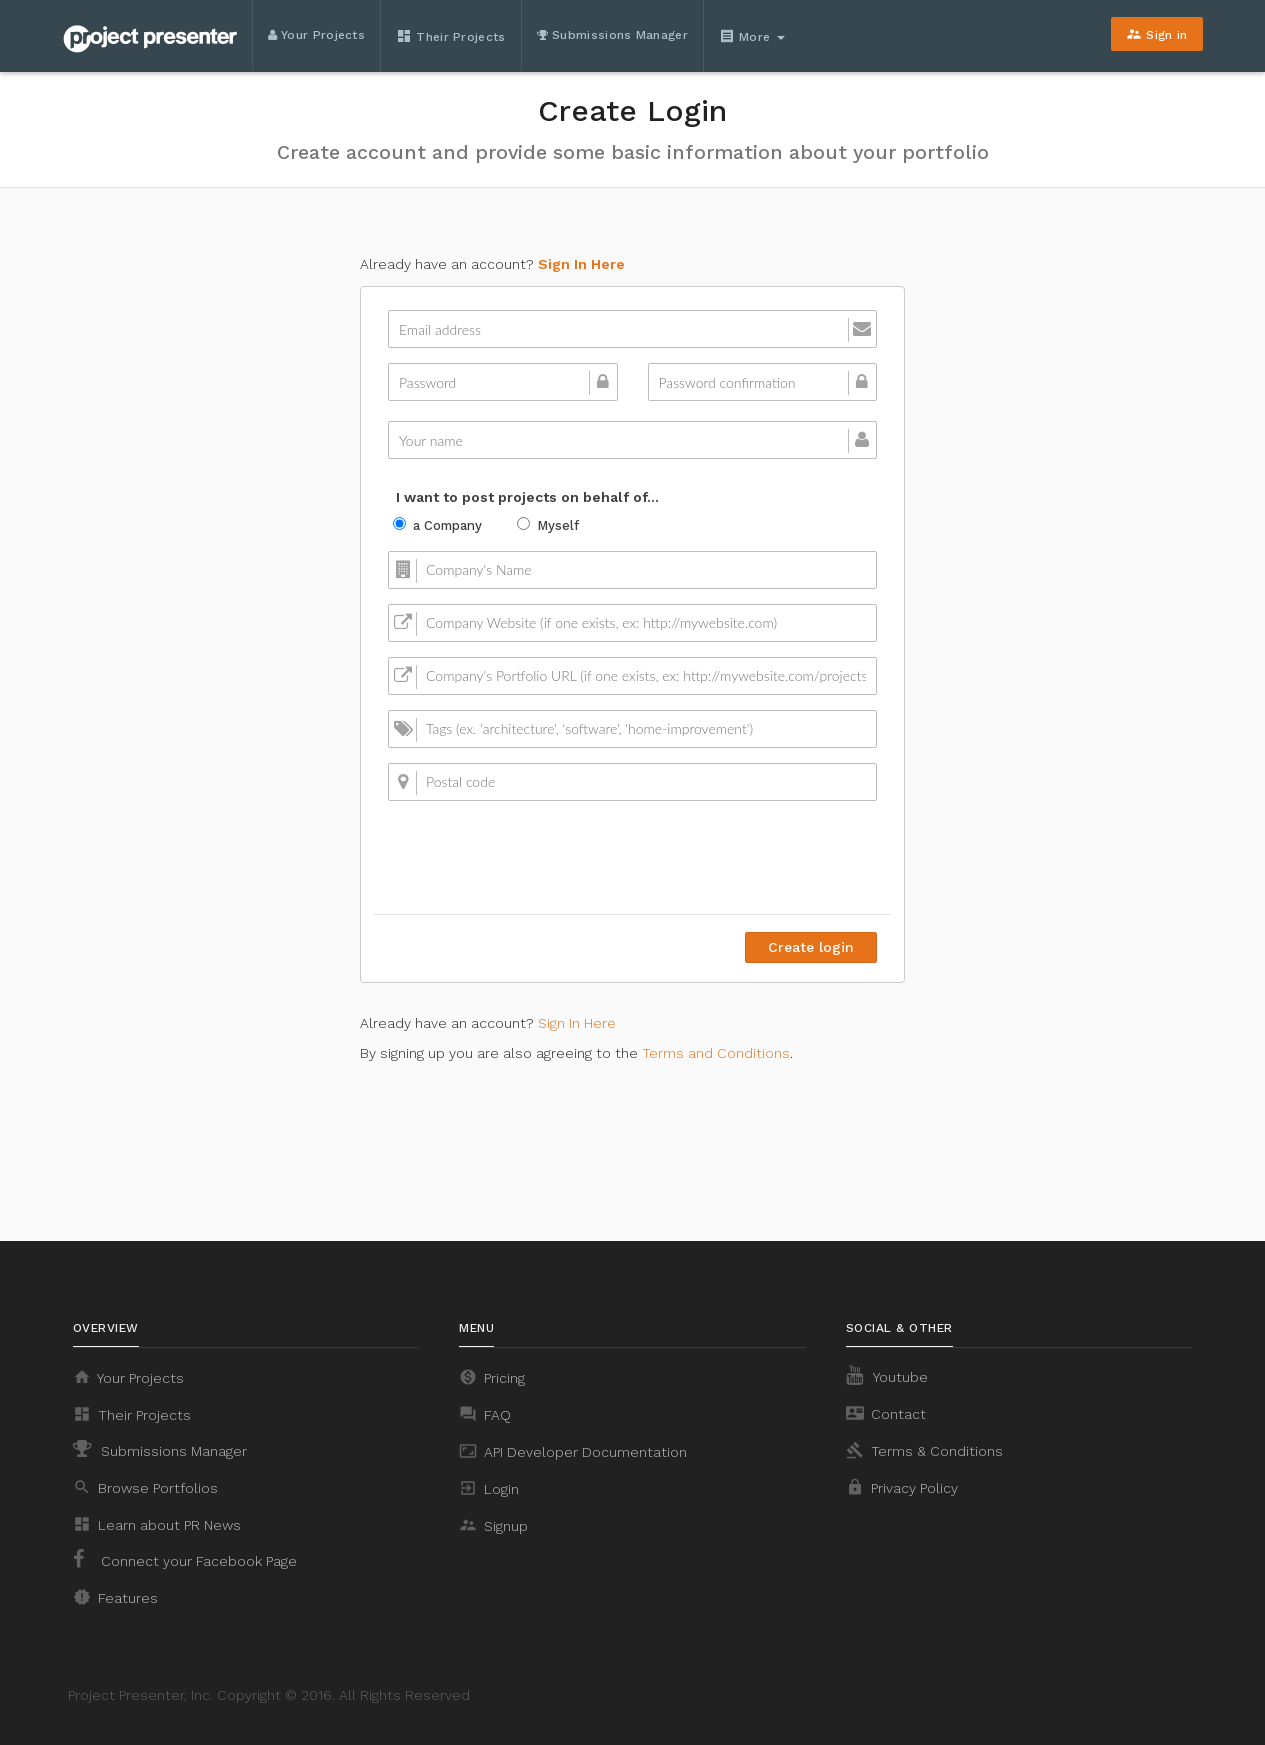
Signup (493, 1525)
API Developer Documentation (573, 1451)
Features (115, 1597)
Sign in (1156, 34)
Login (489, 1488)
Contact (886, 1413)
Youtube (887, 1375)
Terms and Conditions (716, 1053)
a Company (437, 525)
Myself (548, 525)
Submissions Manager (612, 35)
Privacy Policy (902, 1487)
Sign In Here (581, 264)
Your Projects (317, 35)
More (752, 36)
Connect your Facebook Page (185, 1559)
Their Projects (451, 36)
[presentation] (725, 855)
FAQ (485, 1414)
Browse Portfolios (145, 1487)
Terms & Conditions (924, 1450)
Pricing (492, 1377)
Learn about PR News (157, 1524)
